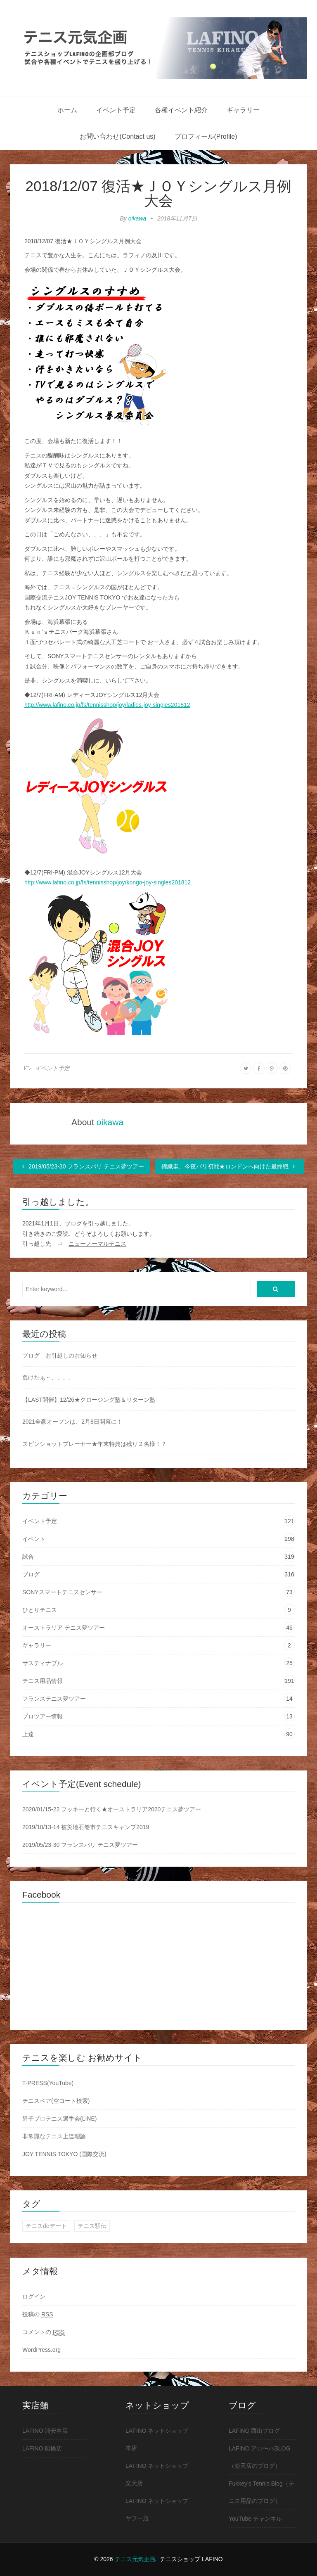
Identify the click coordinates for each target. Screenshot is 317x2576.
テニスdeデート (46, 2226)
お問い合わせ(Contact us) (117, 136)
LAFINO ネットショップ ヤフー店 (156, 2509)
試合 (28, 1556)
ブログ (31, 1574)
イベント (33, 1539)
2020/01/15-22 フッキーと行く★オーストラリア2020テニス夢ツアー (111, 1809)
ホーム (67, 110)
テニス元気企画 (135, 2559)
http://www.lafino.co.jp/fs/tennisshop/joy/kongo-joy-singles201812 (107, 882)
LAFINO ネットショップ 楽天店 (156, 2474)
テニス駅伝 (92, 2226)
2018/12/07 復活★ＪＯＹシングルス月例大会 (159, 193)
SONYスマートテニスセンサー (62, 1592)
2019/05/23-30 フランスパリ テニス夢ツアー (81, 1166)
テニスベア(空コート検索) (56, 2100)
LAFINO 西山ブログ (254, 2430)
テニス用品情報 (42, 1681)
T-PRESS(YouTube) (47, 2083)
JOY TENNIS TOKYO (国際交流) (64, 2154)
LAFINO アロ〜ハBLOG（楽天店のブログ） (259, 2457)
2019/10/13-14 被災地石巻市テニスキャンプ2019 (85, 1827)
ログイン (33, 2296)
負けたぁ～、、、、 (48, 1377)
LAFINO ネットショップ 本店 (156, 2439)
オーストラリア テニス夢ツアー (63, 1627)
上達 (28, 1734)
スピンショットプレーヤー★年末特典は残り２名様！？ (94, 1444)
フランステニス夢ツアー (54, 1698)
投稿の (37, 2314)
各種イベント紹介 (181, 110)
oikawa (137, 218)
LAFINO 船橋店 (42, 2448)
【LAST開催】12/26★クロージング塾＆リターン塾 (88, 1399)
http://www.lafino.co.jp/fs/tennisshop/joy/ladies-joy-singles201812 (107, 704)
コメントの (43, 2332)
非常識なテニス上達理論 (54, 2136)
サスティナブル (42, 1663)
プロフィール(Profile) (206, 136)
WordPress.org (41, 2349)
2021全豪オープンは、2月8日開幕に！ (72, 1421)
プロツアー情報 (42, 1716)
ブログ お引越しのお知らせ (59, 1355)
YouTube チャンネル (255, 2518)
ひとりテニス (39, 1610)
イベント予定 (116, 110)
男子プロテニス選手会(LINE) (59, 2118)
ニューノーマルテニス (97, 1243)
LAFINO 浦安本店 (45, 2430)
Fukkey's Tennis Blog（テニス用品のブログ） (261, 2492)
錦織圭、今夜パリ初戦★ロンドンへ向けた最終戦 (229, 1166)
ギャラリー (243, 110)
